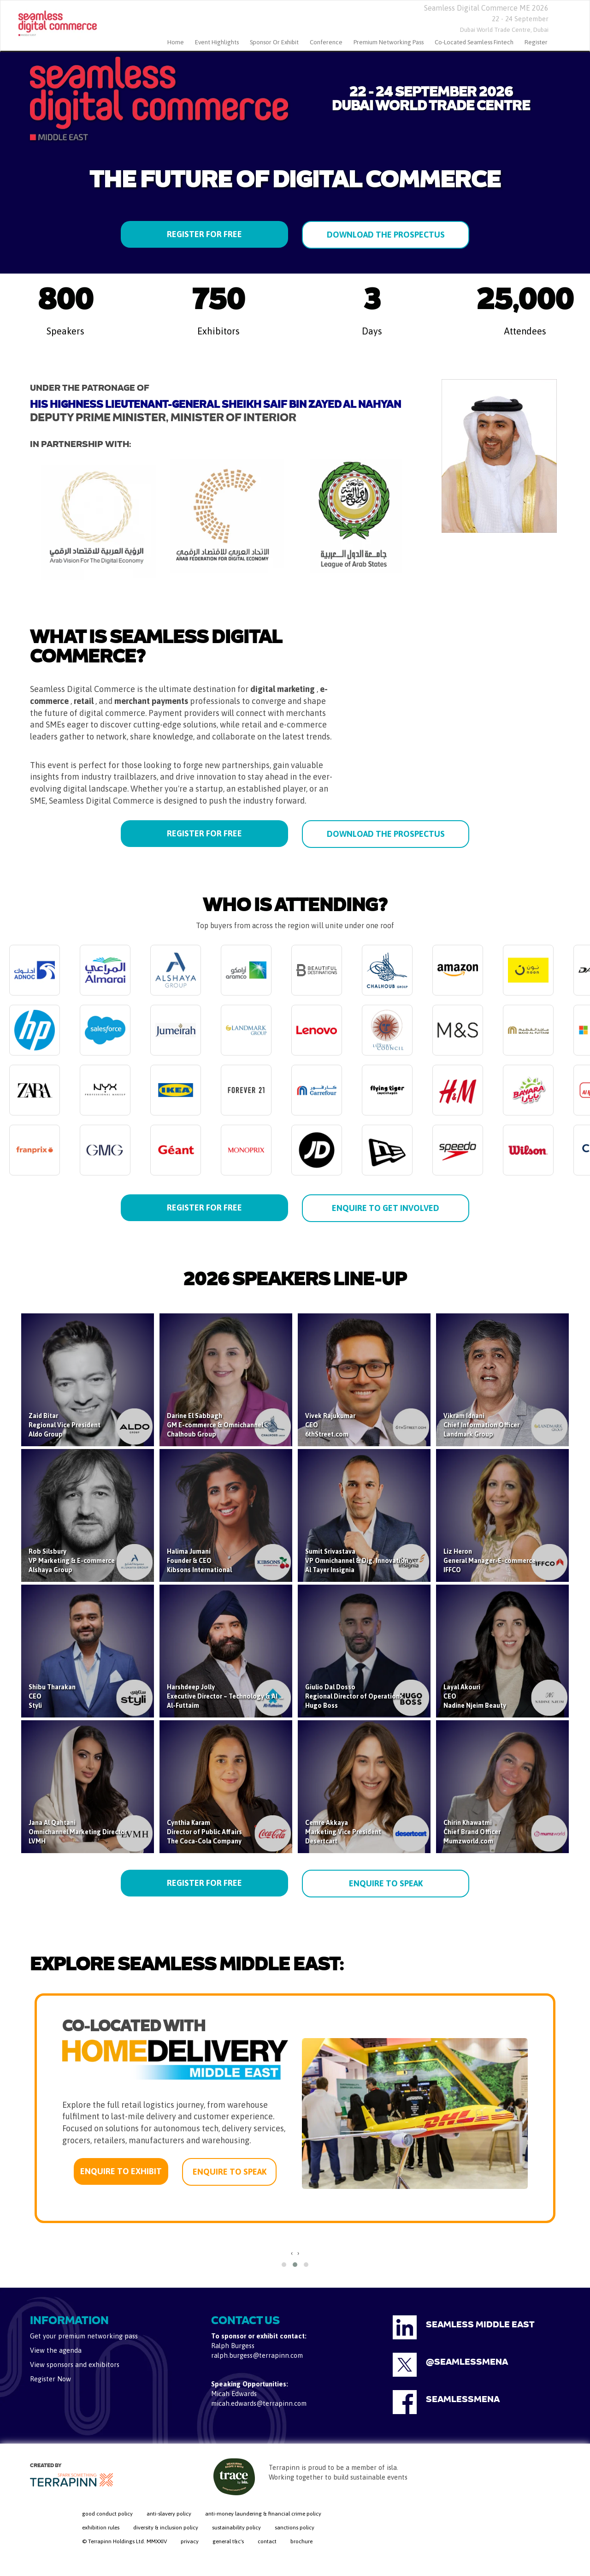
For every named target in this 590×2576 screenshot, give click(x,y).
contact (267, 2541)
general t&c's (228, 2541)
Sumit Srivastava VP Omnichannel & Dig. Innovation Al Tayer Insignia (356, 1561)
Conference (326, 42)
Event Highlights (217, 42)
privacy (190, 2541)
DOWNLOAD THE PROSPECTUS (386, 234)
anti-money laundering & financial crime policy (263, 2513)
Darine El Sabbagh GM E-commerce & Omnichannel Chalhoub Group (215, 1425)
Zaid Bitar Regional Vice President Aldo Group (64, 1425)
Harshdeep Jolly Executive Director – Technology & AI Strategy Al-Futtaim (236, 1696)
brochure (301, 2541)
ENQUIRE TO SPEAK (386, 1883)
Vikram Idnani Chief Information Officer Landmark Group (481, 1425)
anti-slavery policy (169, 2513)
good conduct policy (107, 2513)
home (175, 42)
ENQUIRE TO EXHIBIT (121, 2171)
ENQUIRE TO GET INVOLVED (385, 1208)
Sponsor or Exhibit (274, 42)
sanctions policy (294, 2527)
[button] (283, 2264)
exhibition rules (100, 2527)
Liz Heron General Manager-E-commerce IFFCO (489, 1561)
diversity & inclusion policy (165, 2527)
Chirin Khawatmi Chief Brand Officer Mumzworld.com (472, 1832)
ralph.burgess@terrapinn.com (257, 2355)
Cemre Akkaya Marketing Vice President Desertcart (343, 1832)
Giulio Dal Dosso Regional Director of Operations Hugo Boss (354, 1696)
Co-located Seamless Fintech (474, 42)
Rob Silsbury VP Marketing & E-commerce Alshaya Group (72, 1561)
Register (536, 42)
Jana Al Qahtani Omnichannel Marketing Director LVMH (78, 1832)
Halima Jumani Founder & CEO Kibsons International (199, 1561)
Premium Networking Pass (389, 42)
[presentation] (292, 2253)
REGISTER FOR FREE (204, 234)
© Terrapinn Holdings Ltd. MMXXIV (124, 2541)
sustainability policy (236, 2527)
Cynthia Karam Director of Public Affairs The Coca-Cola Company (204, 1832)
